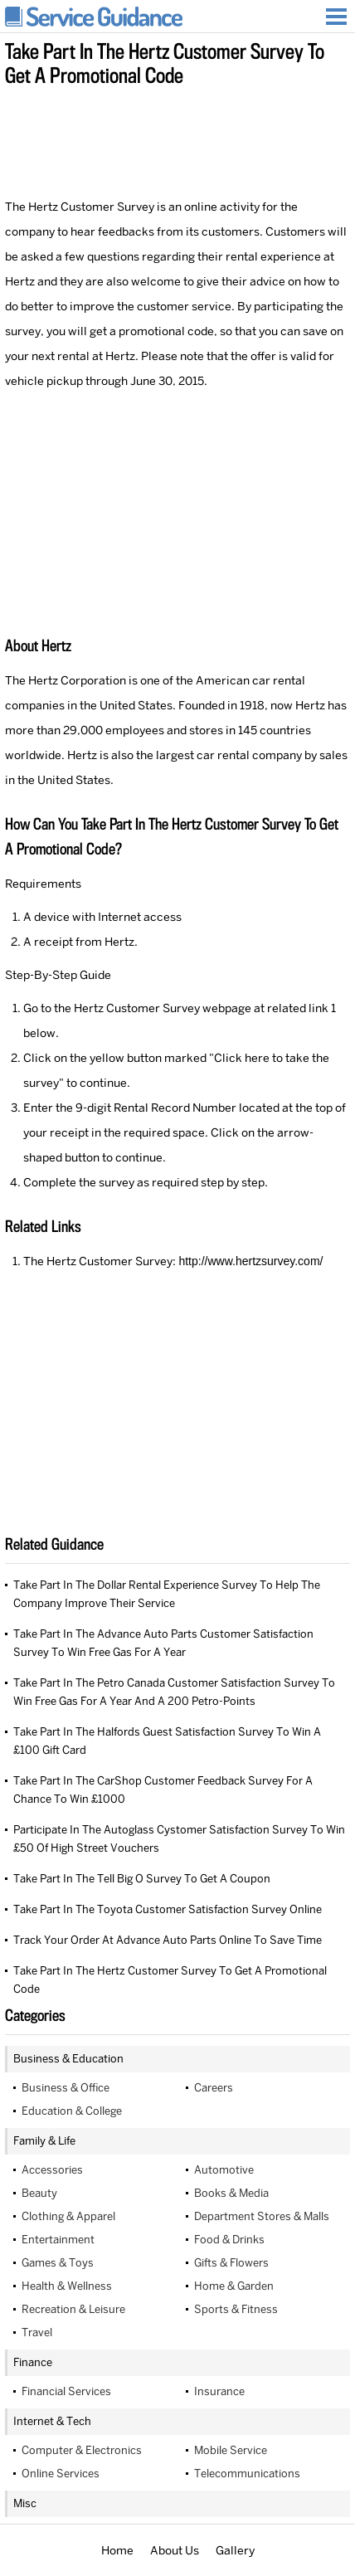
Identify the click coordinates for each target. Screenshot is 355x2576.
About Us (174, 2550)
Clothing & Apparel (68, 2216)
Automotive (224, 2170)
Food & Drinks (229, 2240)
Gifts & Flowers (231, 2263)
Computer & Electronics (82, 2450)
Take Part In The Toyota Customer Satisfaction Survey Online (167, 1909)
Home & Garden (234, 2286)
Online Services (61, 2473)
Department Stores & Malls (261, 2216)
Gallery (235, 2550)
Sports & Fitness (236, 2309)
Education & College (72, 2111)
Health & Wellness (67, 2286)
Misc (24, 2503)
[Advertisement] (177, 139)
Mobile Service (230, 2450)
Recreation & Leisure (73, 2309)
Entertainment (58, 2240)
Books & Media (231, 2193)
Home (117, 2550)
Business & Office (65, 2088)
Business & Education (68, 2059)
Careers (213, 2088)
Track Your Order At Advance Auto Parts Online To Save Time (167, 1940)
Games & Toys (58, 2263)
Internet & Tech (52, 2421)
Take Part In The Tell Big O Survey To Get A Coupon (141, 1879)
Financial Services (66, 2391)
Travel (37, 2332)
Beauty (39, 2193)
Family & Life (44, 2141)
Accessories (52, 2170)
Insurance (219, 2391)
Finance (32, 2362)
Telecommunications (247, 2473)
